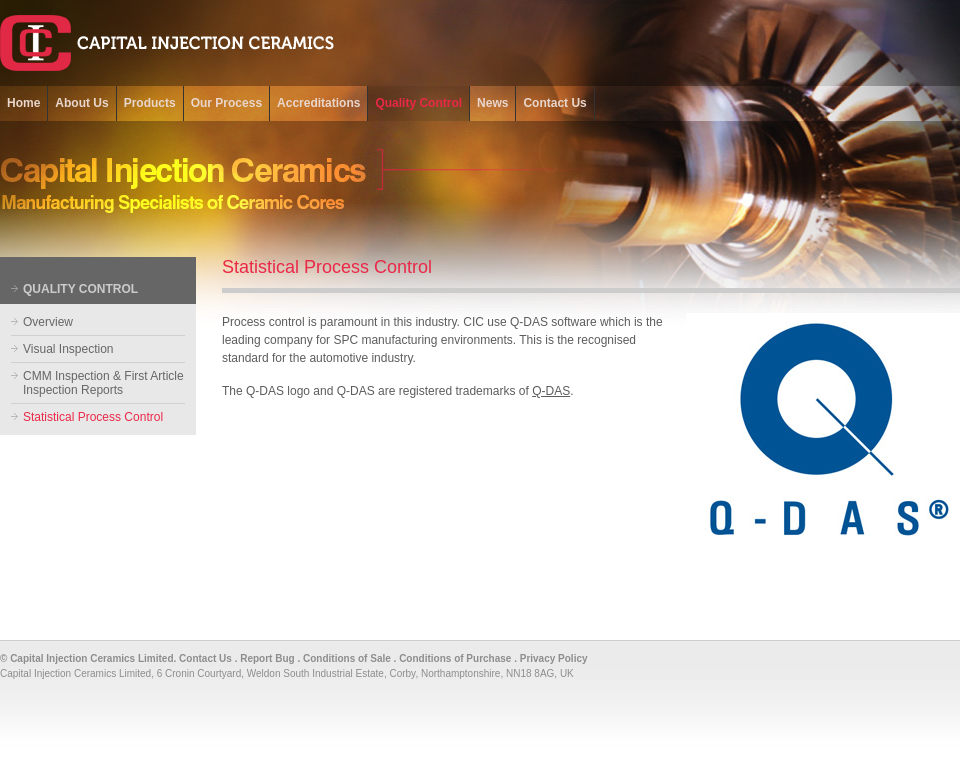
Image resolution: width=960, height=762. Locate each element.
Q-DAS (551, 391)
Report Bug (267, 658)
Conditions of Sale (347, 658)
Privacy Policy (554, 658)
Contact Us (205, 658)
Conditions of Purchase (455, 658)
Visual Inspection (68, 349)
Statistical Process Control (93, 417)
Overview (48, 322)
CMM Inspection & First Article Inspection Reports (103, 383)
